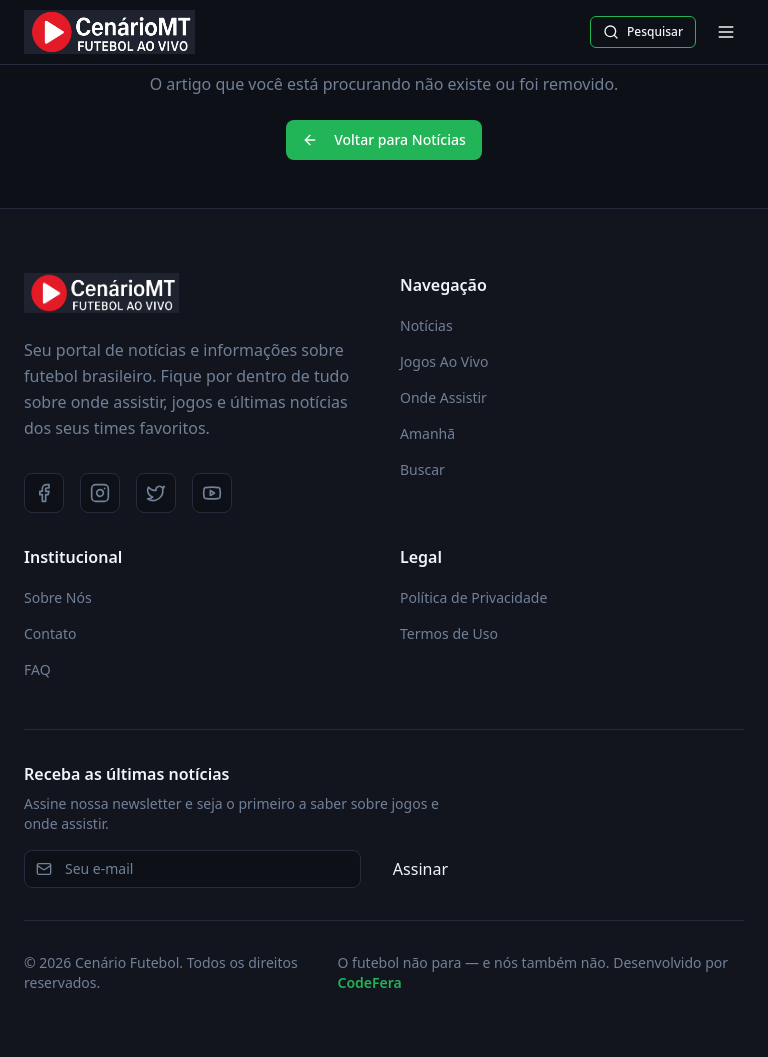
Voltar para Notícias (384, 139)
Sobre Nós (58, 597)
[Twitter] (156, 493)
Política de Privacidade (473, 597)
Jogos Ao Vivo (444, 361)
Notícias (426, 325)
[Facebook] (44, 493)
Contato (50, 633)
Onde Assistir (443, 397)
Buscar (422, 469)
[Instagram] (100, 493)
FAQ (37, 669)
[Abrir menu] (726, 32)
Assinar (420, 869)
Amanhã (427, 433)
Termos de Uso (449, 633)
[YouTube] (212, 493)
